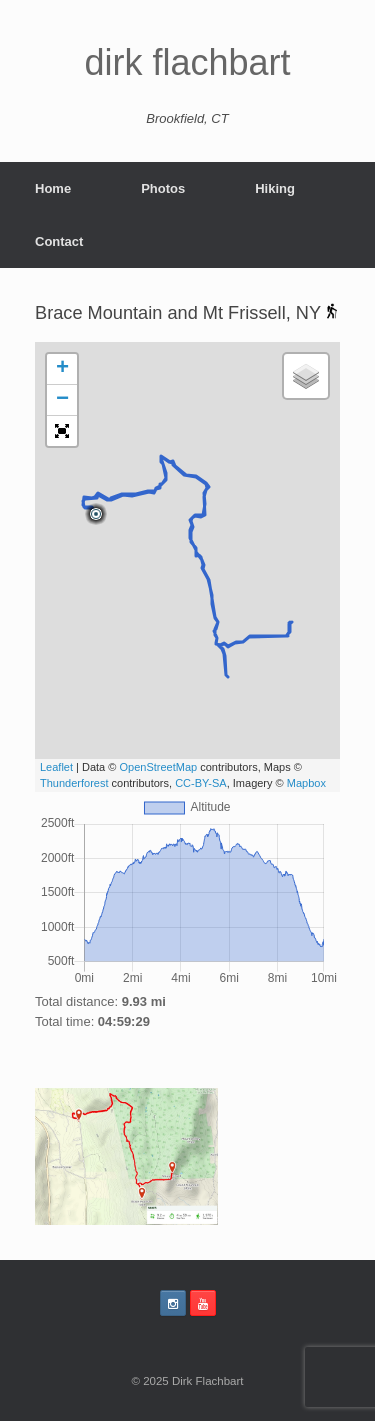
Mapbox (306, 783)
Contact (59, 241)
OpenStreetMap (158, 767)
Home (53, 188)
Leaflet (56, 767)
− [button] (62, 400)
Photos (163, 188)
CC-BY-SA (201, 783)
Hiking (275, 188)
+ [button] (62, 369)
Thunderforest (74, 783)
